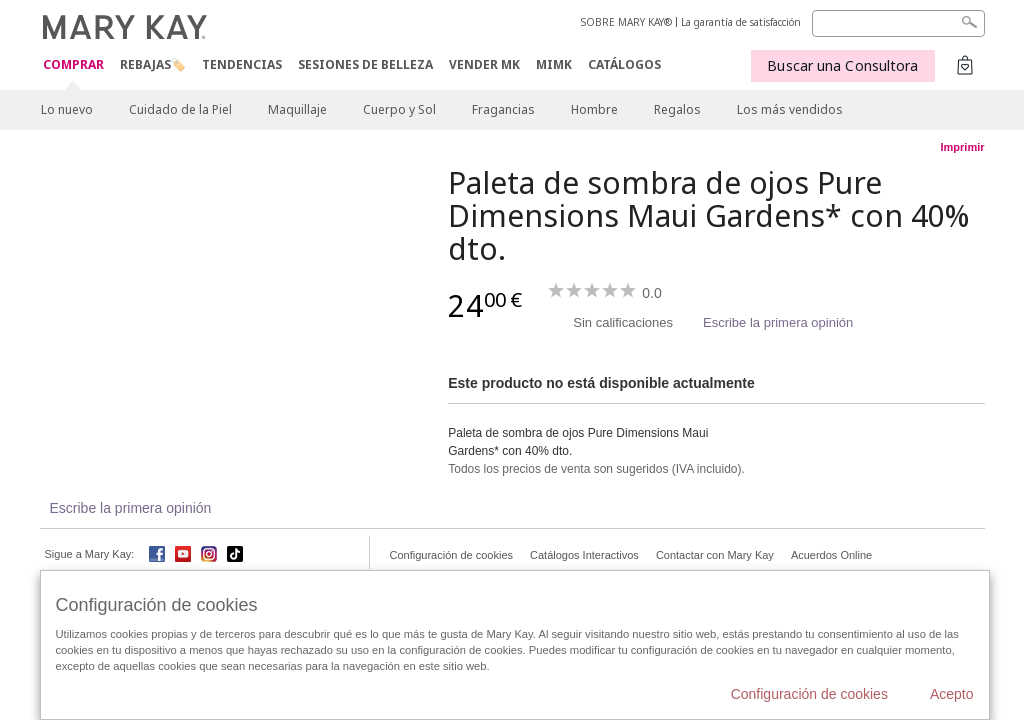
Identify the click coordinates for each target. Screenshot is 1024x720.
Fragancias (503, 109)
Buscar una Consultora (842, 65)
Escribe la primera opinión (778, 322)
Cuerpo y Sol (399, 109)
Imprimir (962, 147)
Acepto (952, 694)
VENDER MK (484, 64)
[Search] (898, 23)
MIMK (554, 64)
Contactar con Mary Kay (715, 555)
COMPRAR (73, 65)
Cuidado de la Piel (180, 109)
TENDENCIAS (242, 64)
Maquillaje (297, 109)
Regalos (677, 109)
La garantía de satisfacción (741, 22)
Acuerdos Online (831, 555)
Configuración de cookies (452, 555)
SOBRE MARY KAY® (626, 22)
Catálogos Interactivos (584, 555)
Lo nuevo (67, 109)
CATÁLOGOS (624, 64)
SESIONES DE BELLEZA (365, 64)
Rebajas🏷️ (153, 64)
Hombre (594, 109)
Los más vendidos (790, 109)
